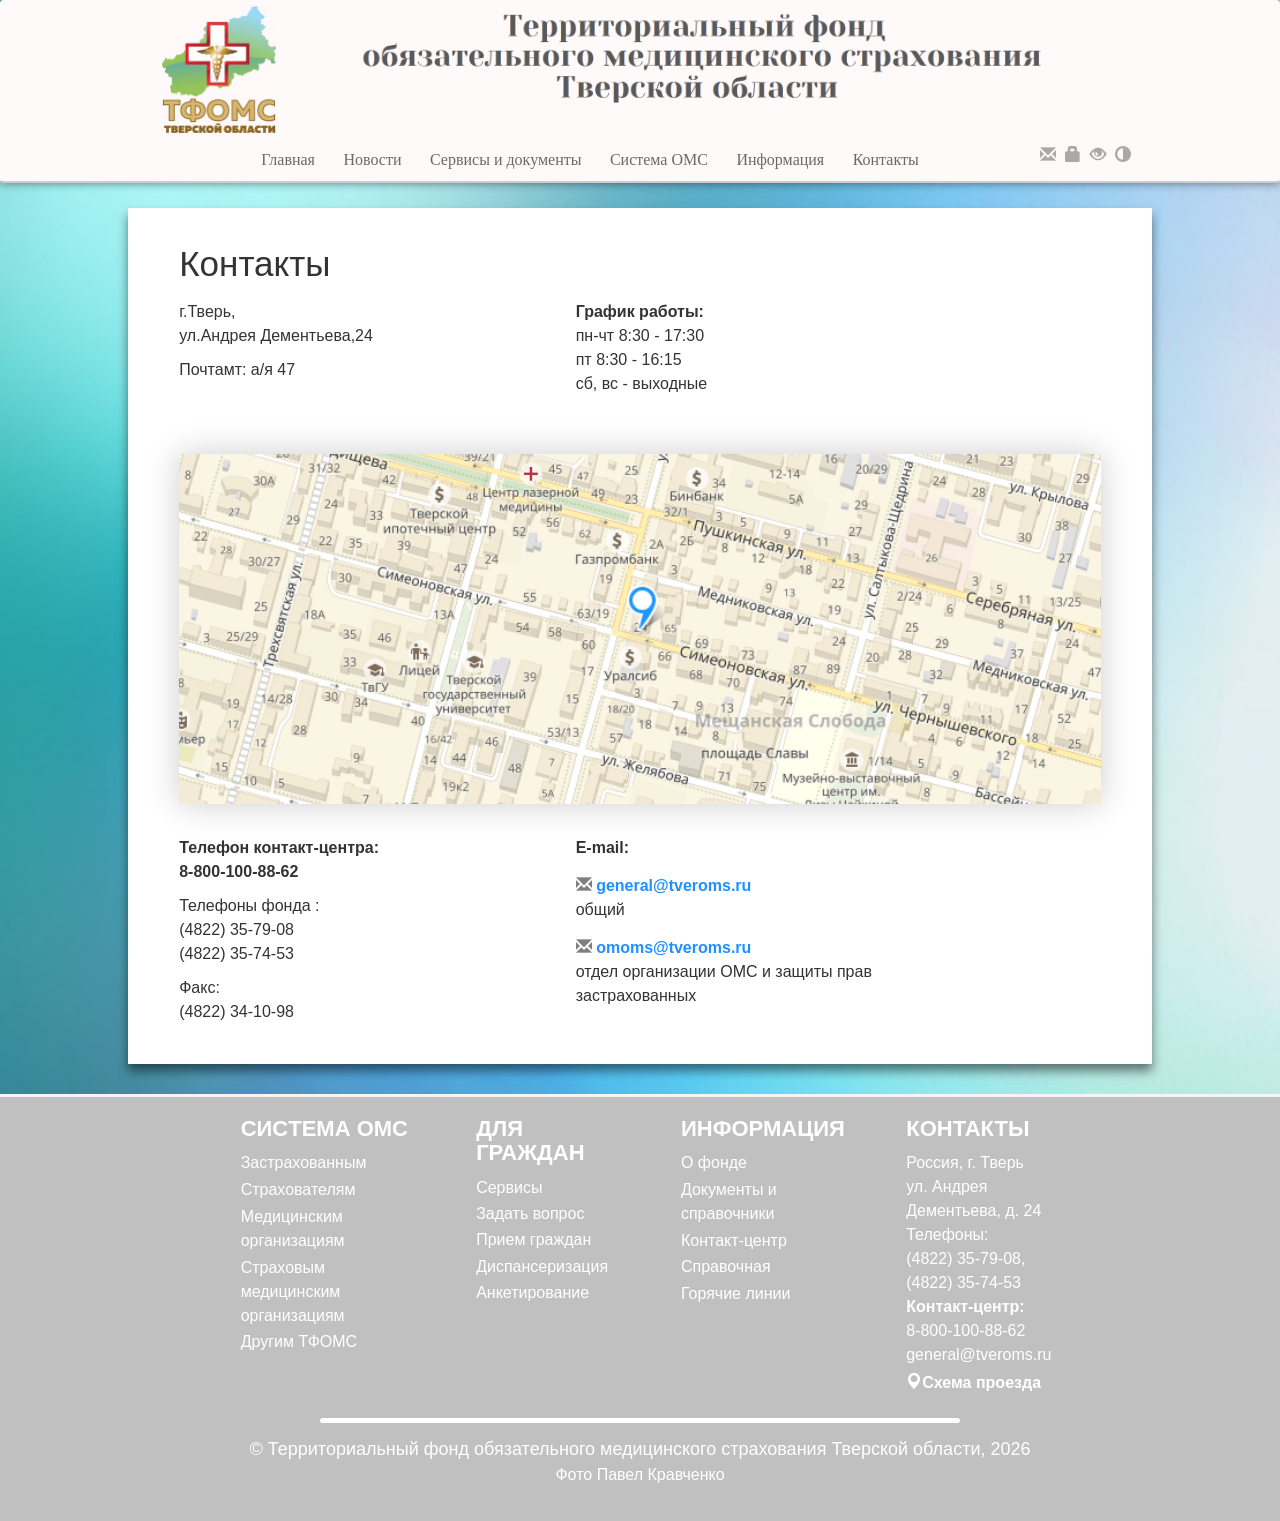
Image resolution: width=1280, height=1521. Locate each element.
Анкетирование (532, 1292)
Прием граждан (533, 1239)
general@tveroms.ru (664, 885)
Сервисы (509, 1187)
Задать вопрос (530, 1213)
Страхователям (298, 1189)
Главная (288, 159)
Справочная (726, 1266)
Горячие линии (735, 1293)
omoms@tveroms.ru (664, 947)
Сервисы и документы (506, 159)
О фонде (714, 1162)
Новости (372, 159)
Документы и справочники (729, 1201)
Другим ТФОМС (299, 1341)
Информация (780, 159)
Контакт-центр (734, 1240)
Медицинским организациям (293, 1228)
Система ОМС (659, 159)
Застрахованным (304, 1162)
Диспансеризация (542, 1266)
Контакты (886, 159)
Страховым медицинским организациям (293, 1291)
